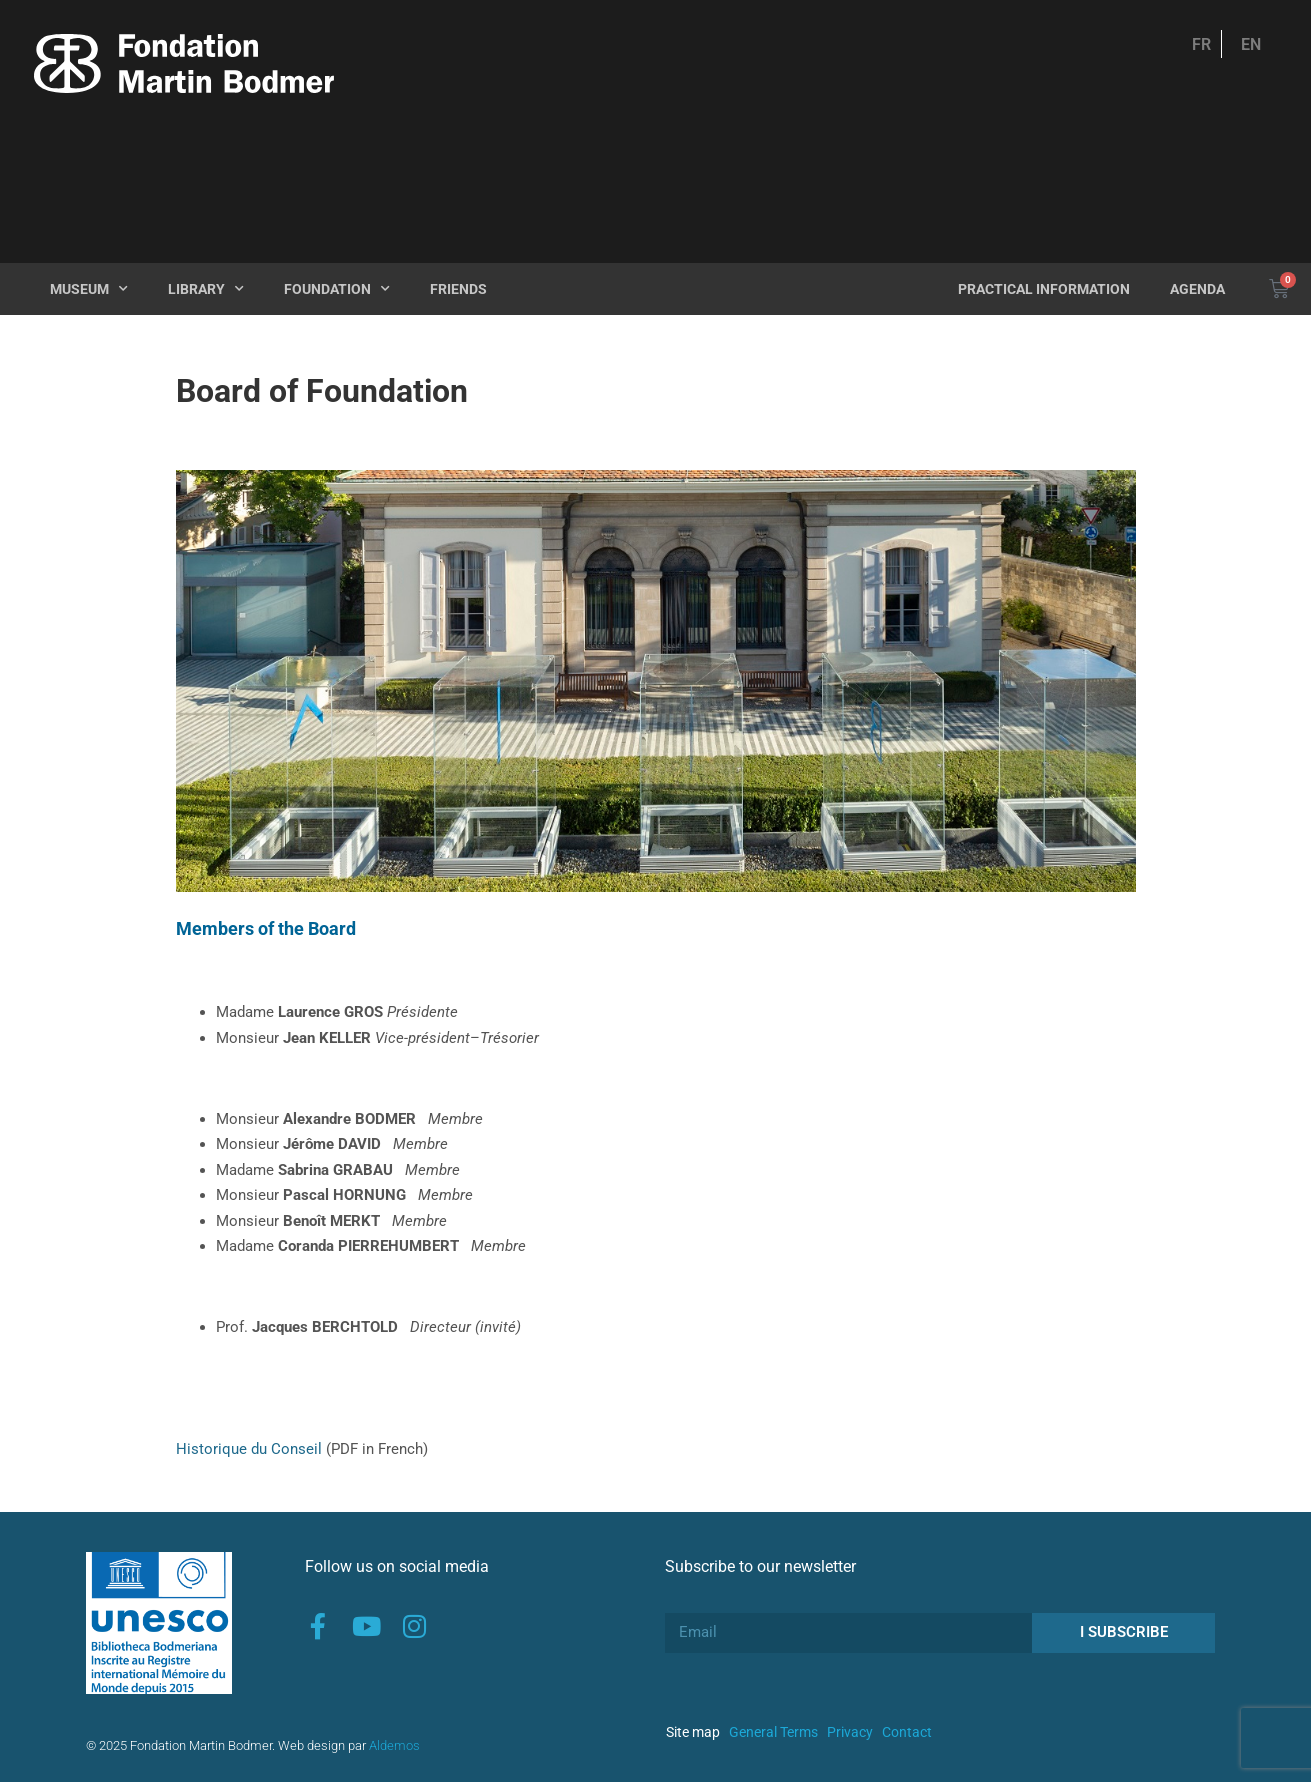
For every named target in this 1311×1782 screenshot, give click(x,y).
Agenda (1197, 289)
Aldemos (394, 1745)
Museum (89, 289)
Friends (458, 289)
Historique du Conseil (249, 1449)
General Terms (773, 1732)
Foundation (337, 289)
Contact (907, 1732)
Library (206, 289)
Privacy (850, 1732)
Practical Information (1044, 289)
